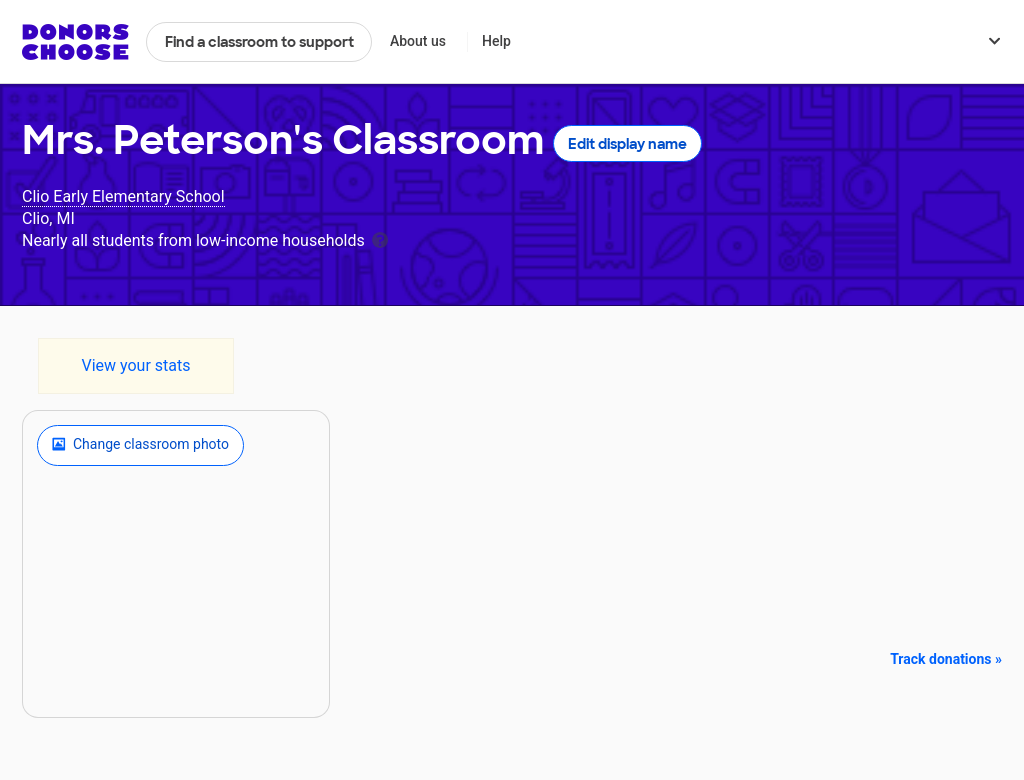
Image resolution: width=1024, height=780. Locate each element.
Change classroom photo (140, 445)
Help (496, 41)
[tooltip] (380, 238)
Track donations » (946, 659)
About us (418, 41)
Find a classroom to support (259, 42)
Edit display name (627, 144)
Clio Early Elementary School (123, 196)
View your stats (135, 365)
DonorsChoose (75, 42)
